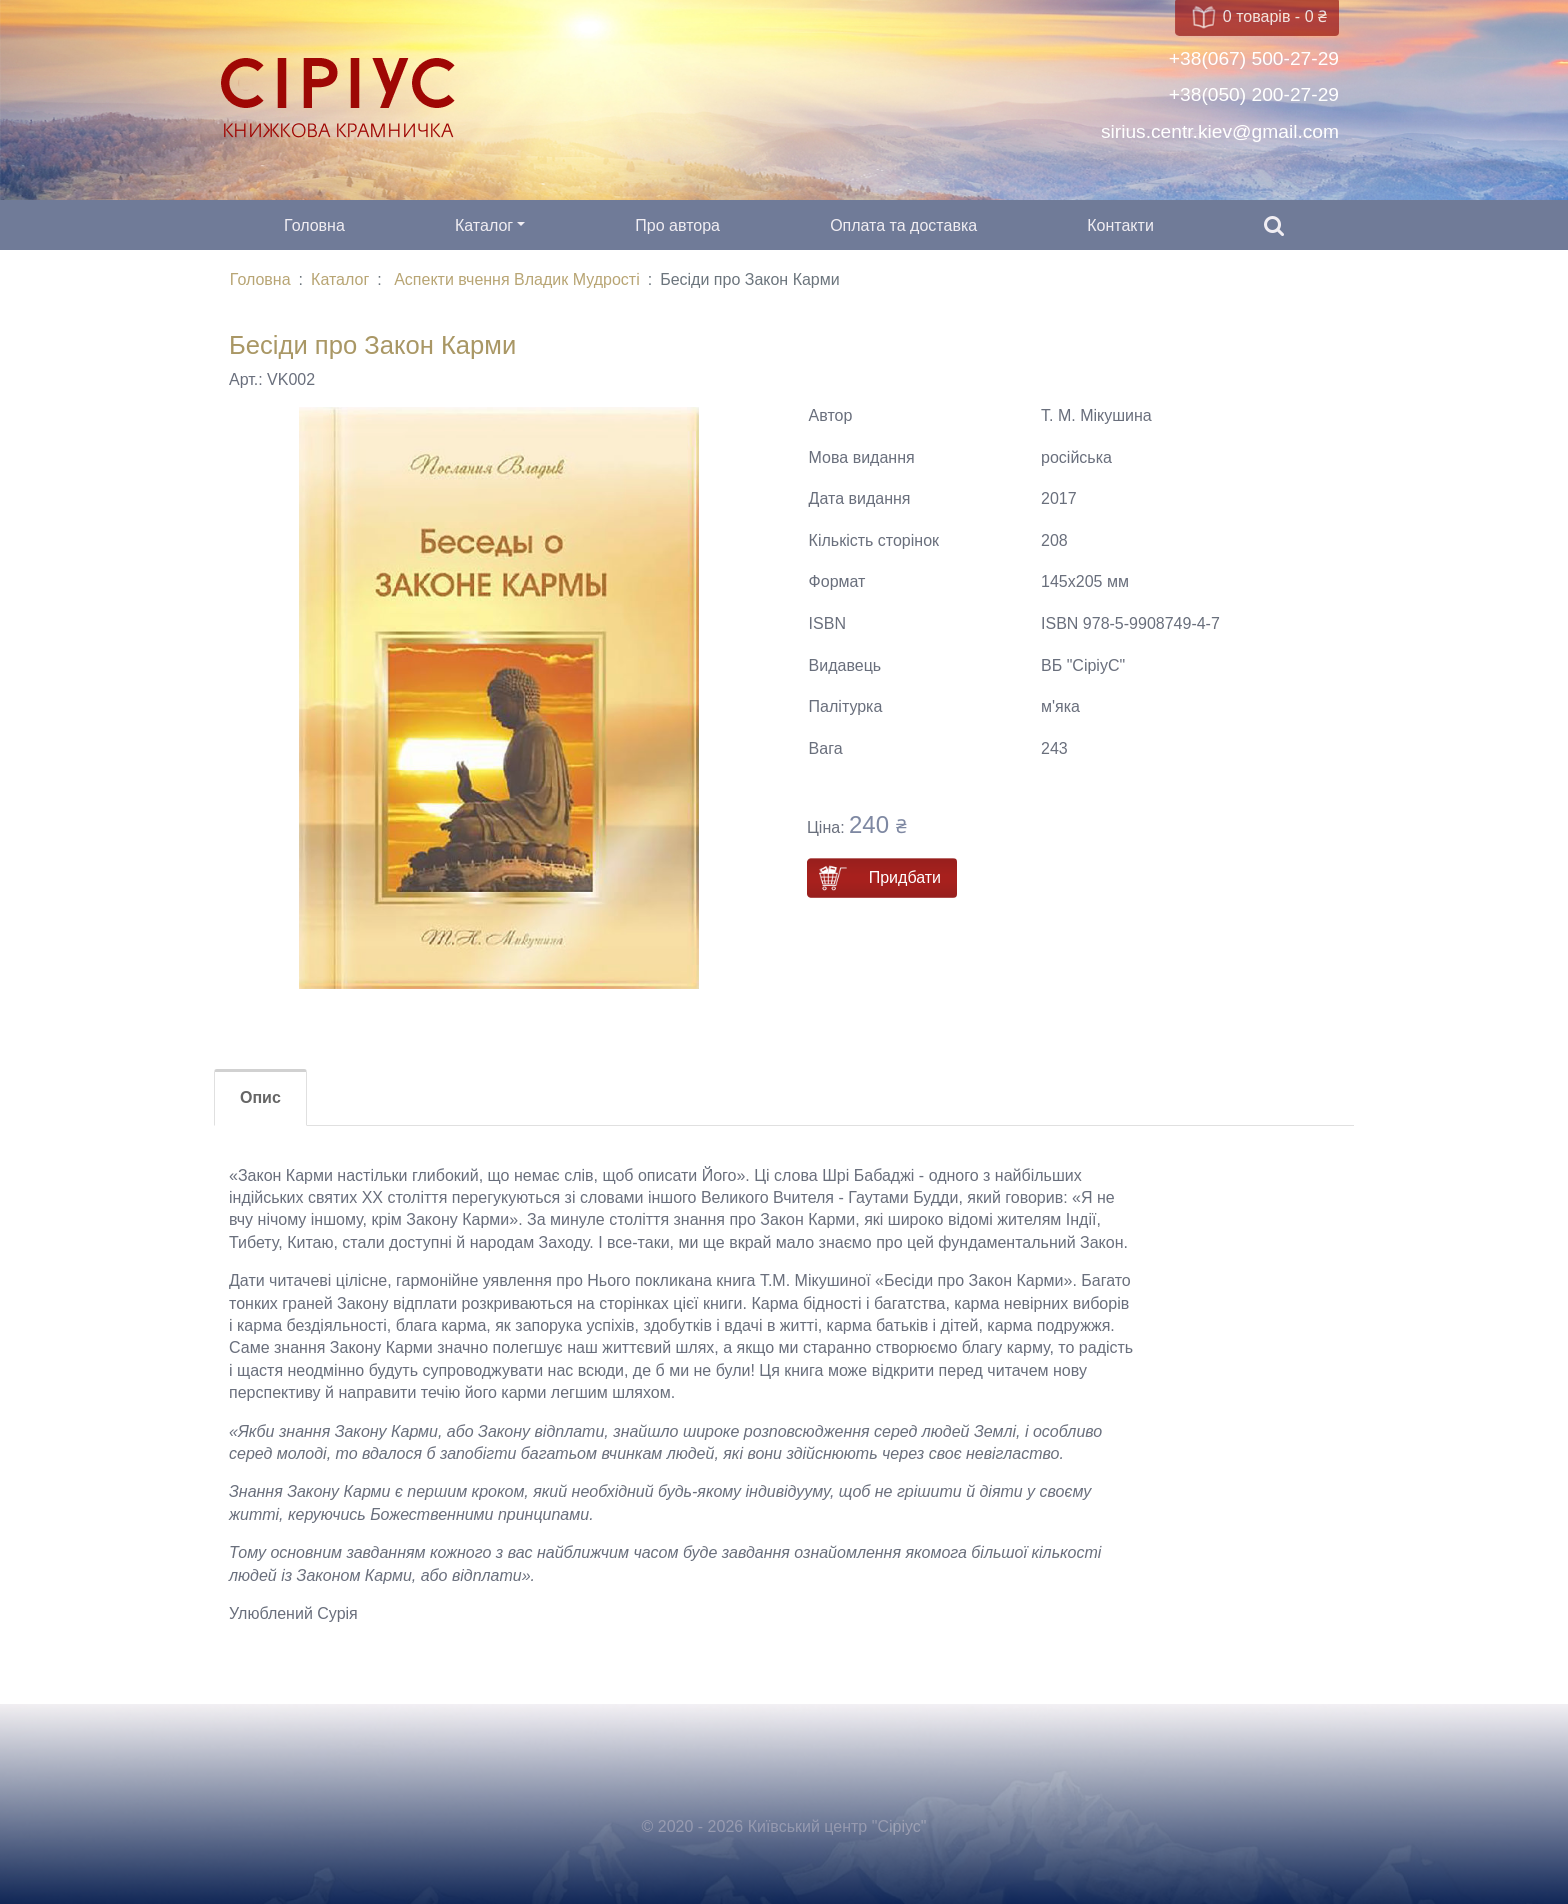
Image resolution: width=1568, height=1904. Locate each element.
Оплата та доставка (903, 225)
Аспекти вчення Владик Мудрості (517, 279)
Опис (260, 1097)
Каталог (484, 225)
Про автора (677, 225)
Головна (314, 225)
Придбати (905, 877)
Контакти (1120, 225)
